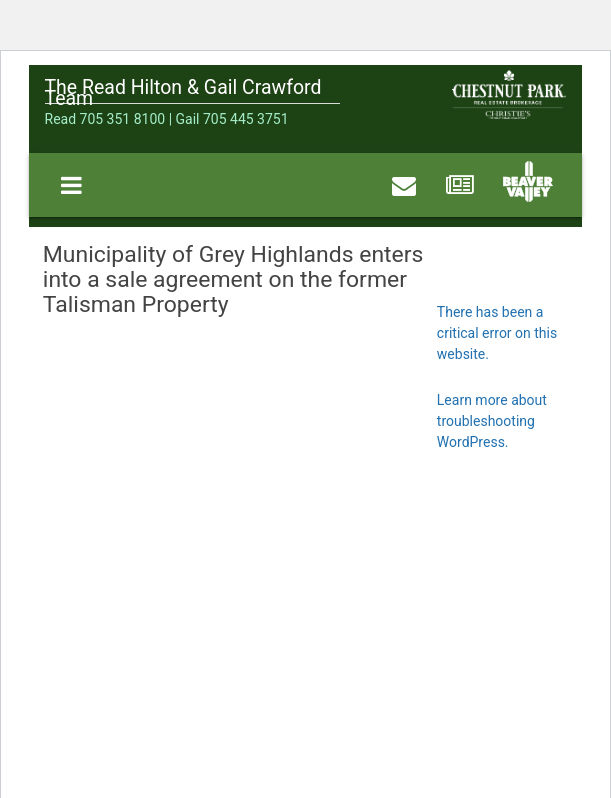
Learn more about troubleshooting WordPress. (492, 421)
